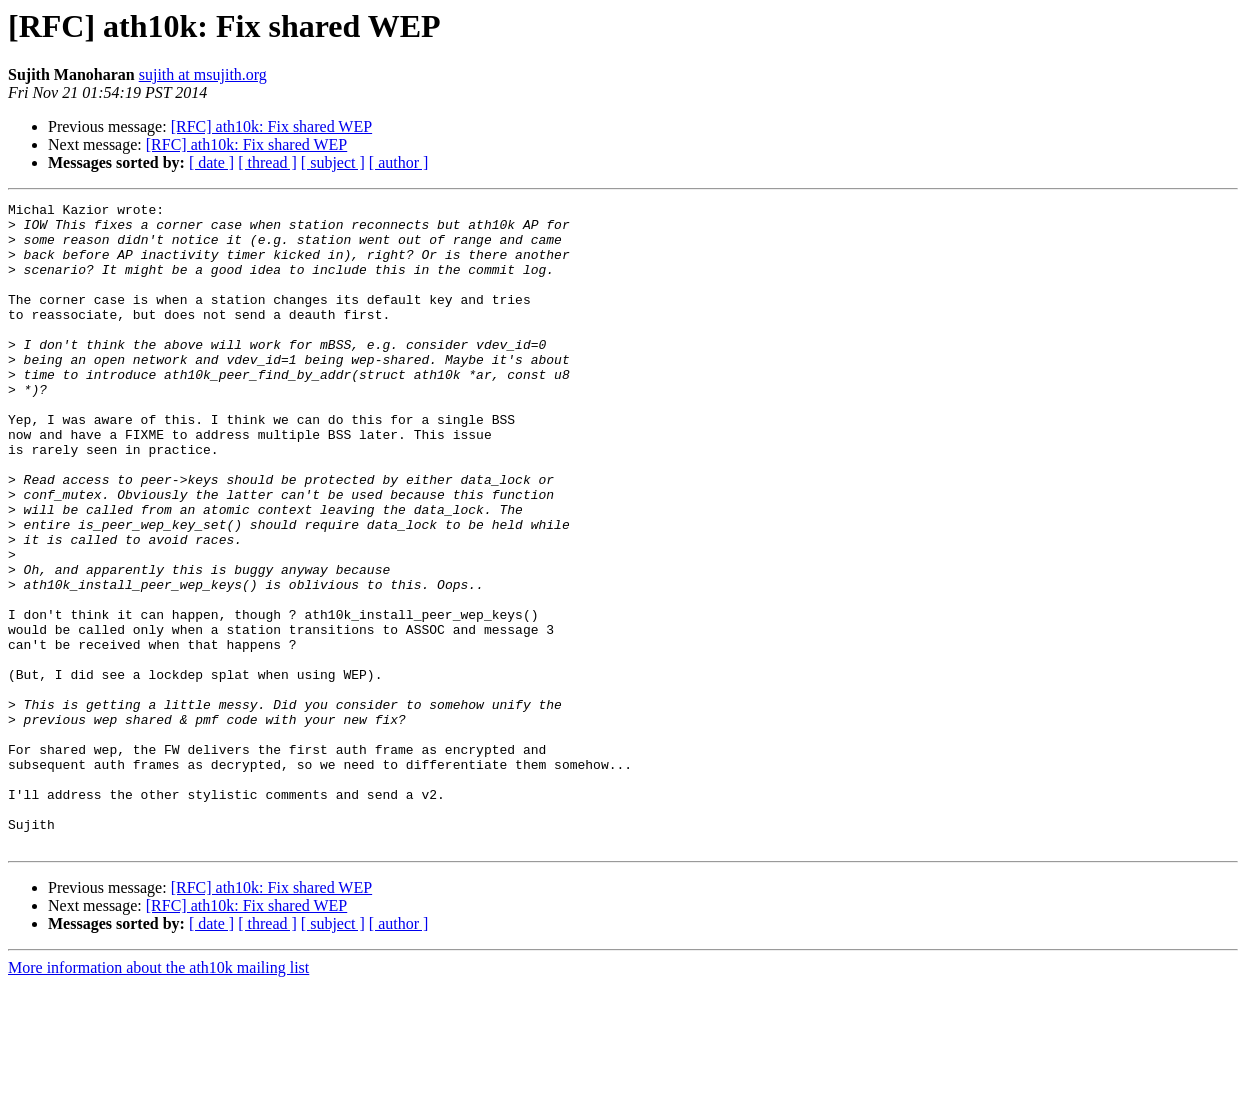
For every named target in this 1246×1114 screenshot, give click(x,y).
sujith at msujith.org (203, 74)
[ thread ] (267, 162)
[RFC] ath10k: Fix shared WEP (271, 126)
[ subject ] (333, 162)
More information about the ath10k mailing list (158, 1096)
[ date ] (211, 162)
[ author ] (399, 162)
